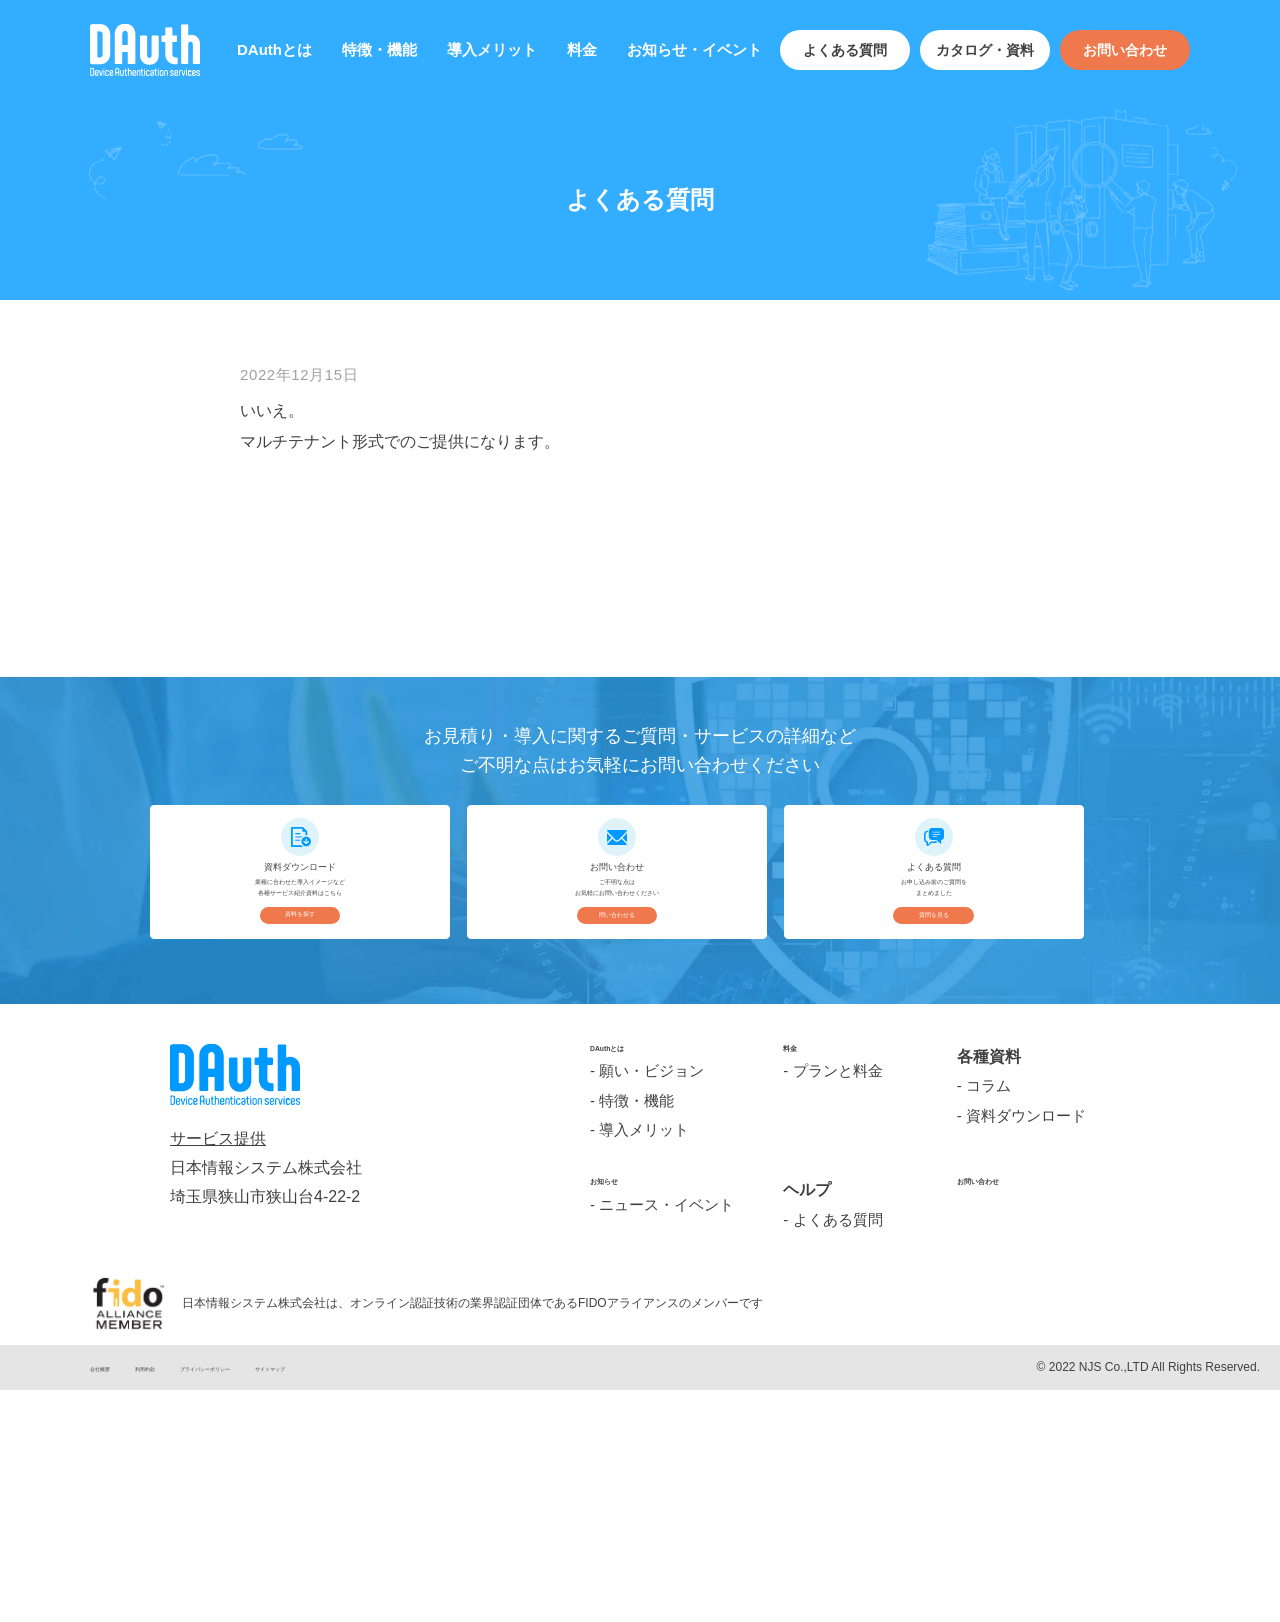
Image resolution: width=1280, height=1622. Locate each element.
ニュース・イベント (666, 1462)
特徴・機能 (379, 49)
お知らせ (622, 1432)
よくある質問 (845, 50)
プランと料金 (838, 1313)
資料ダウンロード (1026, 1343)
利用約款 (187, 1610)
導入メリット (492, 49)
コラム (988, 1313)
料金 (582, 49)
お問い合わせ (1125, 50)
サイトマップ (417, 1610)
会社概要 (114, 1610)
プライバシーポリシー (296, 1610)
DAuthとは (274, 49)
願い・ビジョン (651, 1313)
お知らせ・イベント (694, 49)
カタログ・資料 (985, 50)
